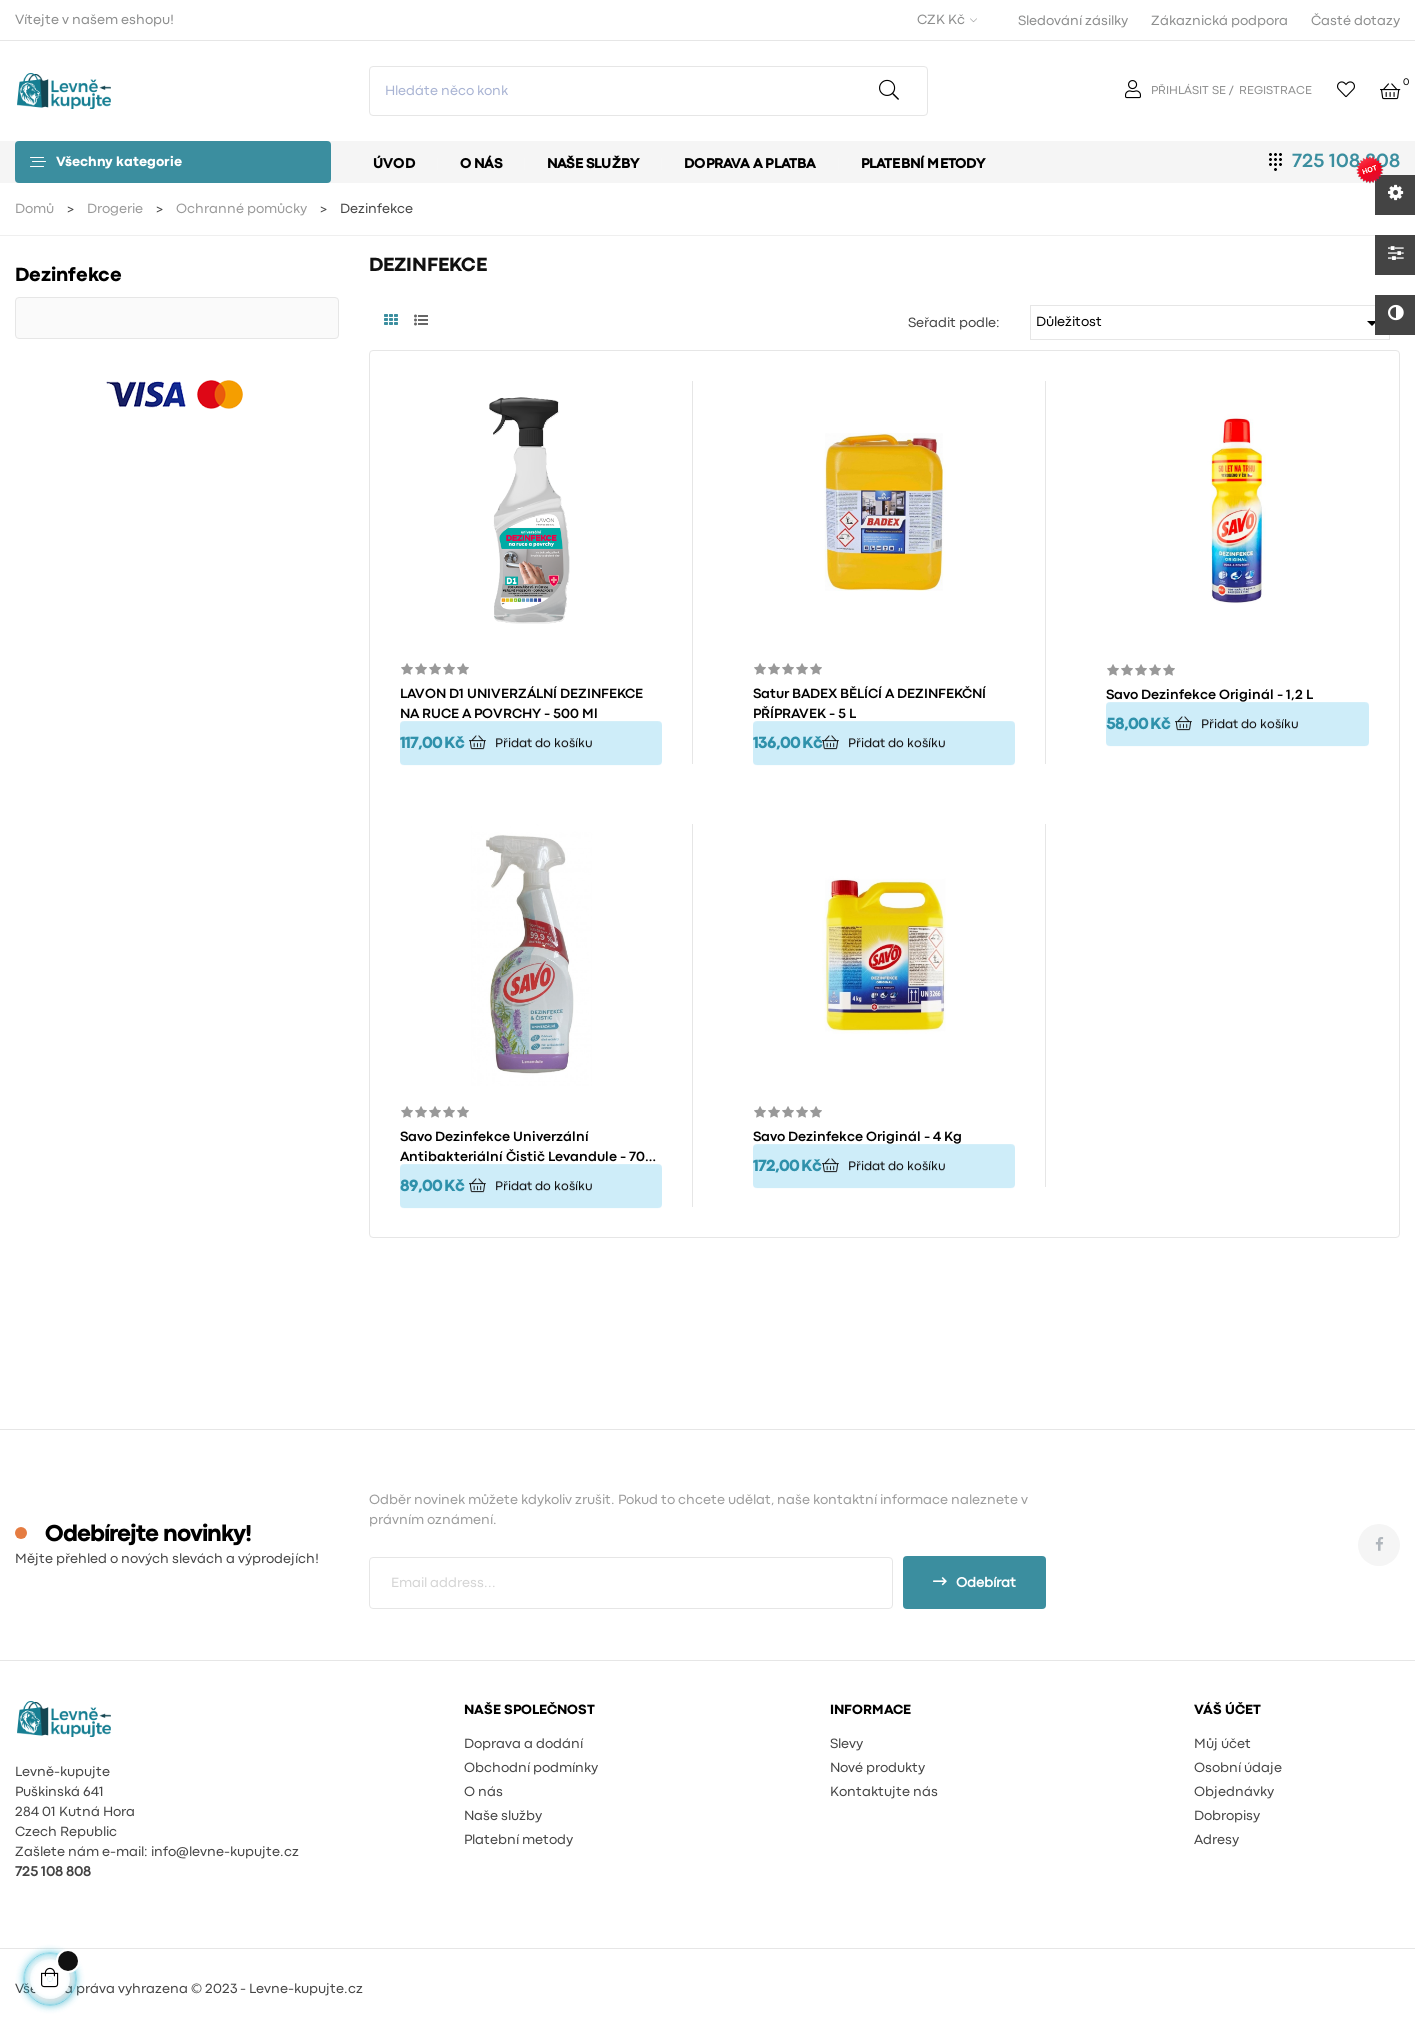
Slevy (846, 1744)
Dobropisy (1227, 1816)
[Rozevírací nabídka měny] (944, 20)
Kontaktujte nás (884, 1792)
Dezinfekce (68, 275)
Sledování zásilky (1073, 21)
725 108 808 (1346, 161)
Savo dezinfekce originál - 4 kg (857, 1137)
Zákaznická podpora (1219, 21)
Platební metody (518, 1840)
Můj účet (1222, 1744)
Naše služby (503, 1816)
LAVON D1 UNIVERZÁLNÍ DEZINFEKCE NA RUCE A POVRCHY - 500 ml (521, 704)
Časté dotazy (1355, 21)
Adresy (1216, 1840)
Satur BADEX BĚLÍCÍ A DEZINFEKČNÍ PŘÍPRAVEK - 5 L (869, 704)
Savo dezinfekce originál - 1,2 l (1209, 695)
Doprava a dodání (523, 1744)
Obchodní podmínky (531, 1768)
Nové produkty (877, 1768)
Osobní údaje (1238, 1768)
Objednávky (1234, 1792)
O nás (483, 1792)
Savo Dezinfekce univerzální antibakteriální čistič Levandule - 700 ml (527, 1149)
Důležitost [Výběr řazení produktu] (1210, 323)
